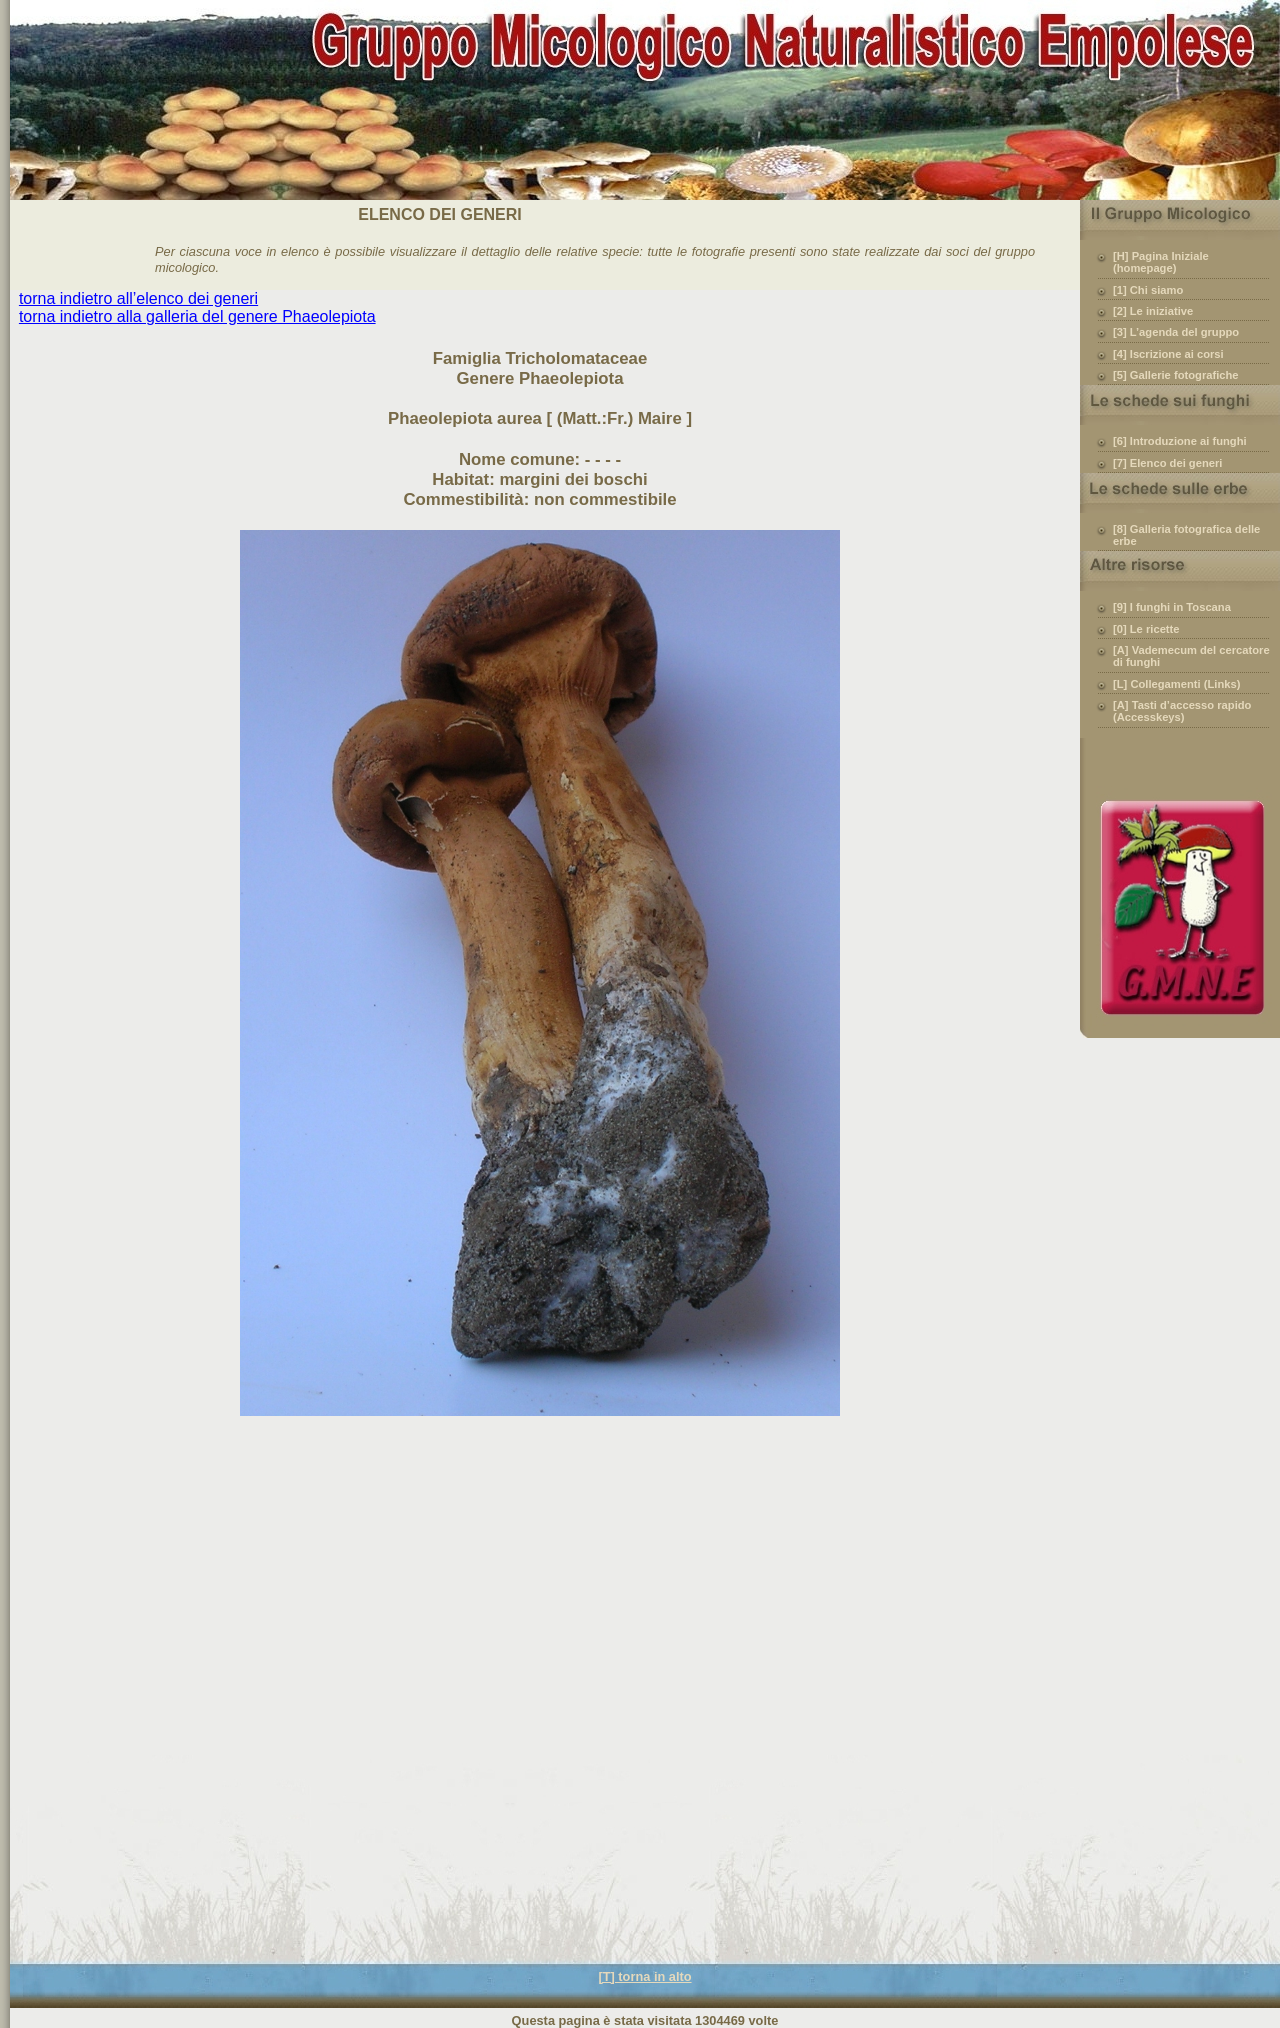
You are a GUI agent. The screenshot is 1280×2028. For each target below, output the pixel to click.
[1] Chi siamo (1148, 290)
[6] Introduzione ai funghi (1180, 441)
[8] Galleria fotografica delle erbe (1186, 535)
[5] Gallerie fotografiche (1176, 375)
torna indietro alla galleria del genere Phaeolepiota (197, 316)
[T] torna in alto (644, 1976)
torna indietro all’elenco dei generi (138, 298)
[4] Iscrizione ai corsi (1168, 354)
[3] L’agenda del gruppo (1176, 332)
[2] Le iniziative (1153, 311)
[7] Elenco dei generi (1167, 463)
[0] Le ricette (1146, 629)
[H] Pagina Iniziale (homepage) (1161, 262)
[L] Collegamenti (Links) (1176, 684)
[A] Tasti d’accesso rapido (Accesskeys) (1182, 711)
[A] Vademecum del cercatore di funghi (1191, 656)
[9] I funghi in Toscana (1172, 607)
